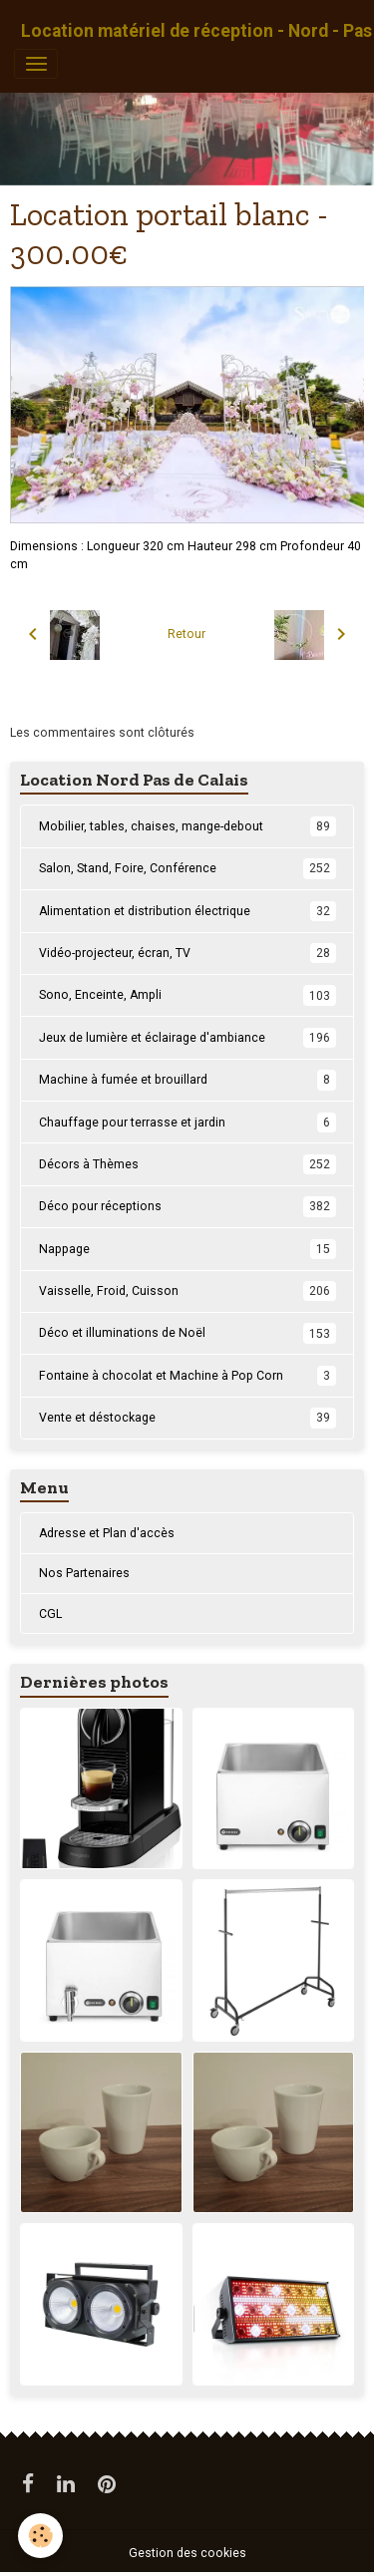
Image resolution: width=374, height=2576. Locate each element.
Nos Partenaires (84, 1573)
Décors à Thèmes (187, 1164)
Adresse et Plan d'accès (107, 1533)
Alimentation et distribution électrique (187, 911)
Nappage (187, 1249)
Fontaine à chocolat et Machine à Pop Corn (187, 1376)
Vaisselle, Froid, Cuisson (187, 1291)
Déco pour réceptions (187, 1206)
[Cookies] (40, 2535)
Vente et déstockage (187, 1418)
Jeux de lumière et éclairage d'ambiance (187, 1038)
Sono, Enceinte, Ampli (187, 995)
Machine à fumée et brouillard (187, 1080)
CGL (50, 1614)
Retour (186, 634)
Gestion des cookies (187, 2553)
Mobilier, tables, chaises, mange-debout (187, 826)
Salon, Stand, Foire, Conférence (187, 868)
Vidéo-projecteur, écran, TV (187, 953)
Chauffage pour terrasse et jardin (187, 1122)
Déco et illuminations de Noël (187, 1333)
